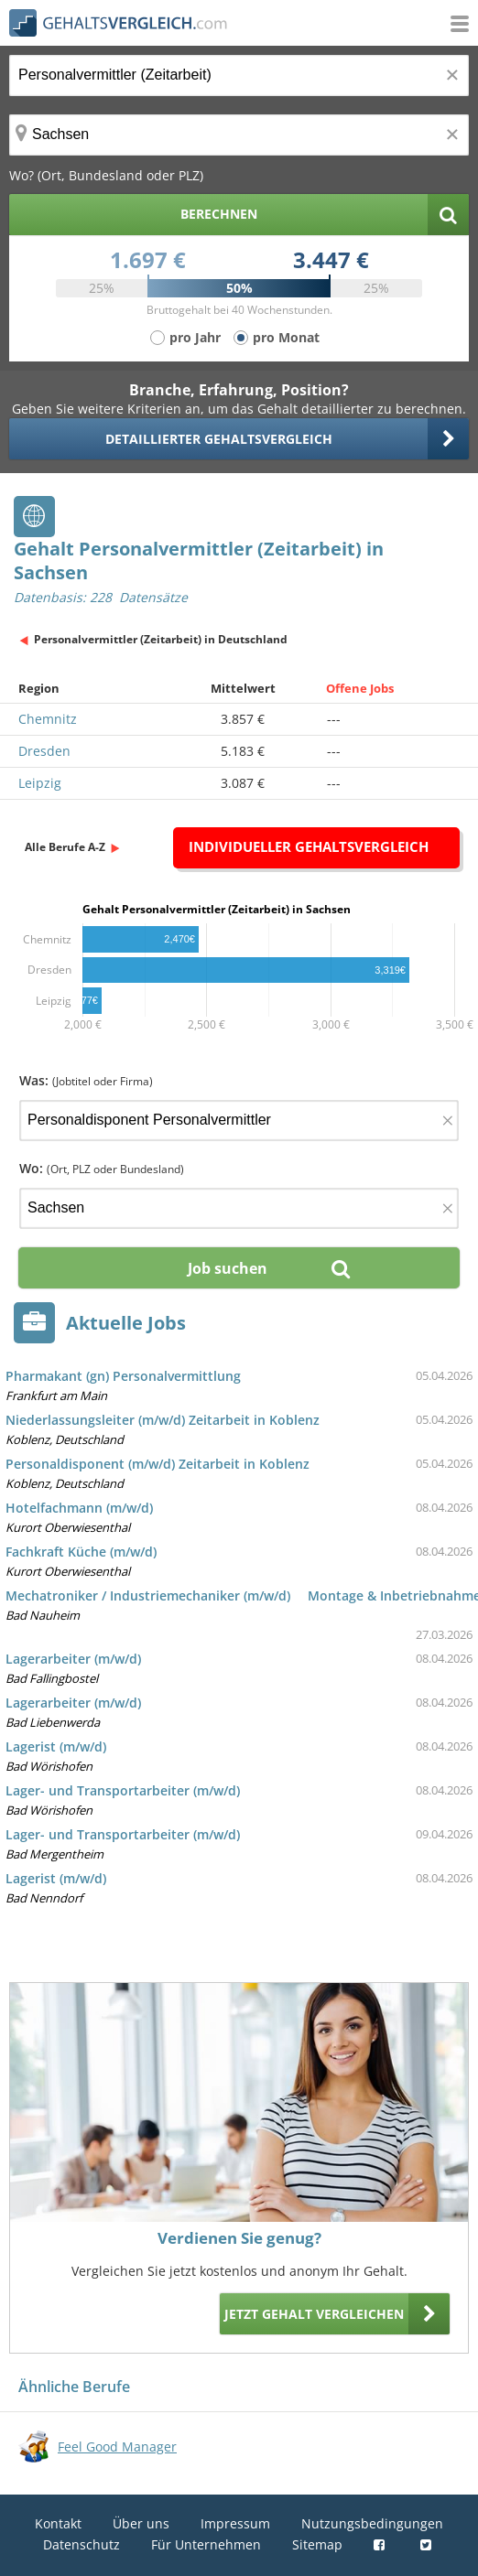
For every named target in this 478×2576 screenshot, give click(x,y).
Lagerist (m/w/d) (55, 1746)
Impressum (235, 2523)
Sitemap (317, 2544)
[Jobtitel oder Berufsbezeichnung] (239, 75)
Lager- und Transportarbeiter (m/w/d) (122, 1790)
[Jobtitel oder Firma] (239, 1120)
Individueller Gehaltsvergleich (309, 846)
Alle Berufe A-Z (65, 847)
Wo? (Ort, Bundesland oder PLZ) (106, 175)
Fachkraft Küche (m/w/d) (81, 1551)
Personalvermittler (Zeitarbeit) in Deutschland (161, 639)
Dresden (44, 751)
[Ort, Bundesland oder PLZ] (239, 135)
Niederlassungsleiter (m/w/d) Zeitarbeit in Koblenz (162, 1419)
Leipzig (39, 783)
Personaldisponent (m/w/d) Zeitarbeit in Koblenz (157, 1463)
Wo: (101, 1168)
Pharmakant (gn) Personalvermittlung (123, 1376)
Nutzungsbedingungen (372, 2523)
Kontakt (58, 2523)
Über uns (141, 2523)
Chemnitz (47, 719)
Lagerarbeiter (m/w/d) (73, 1658)
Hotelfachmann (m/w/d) (79, 1507)
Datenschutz (81, 2544)
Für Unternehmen (206, 2544)
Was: (86, 1080)
